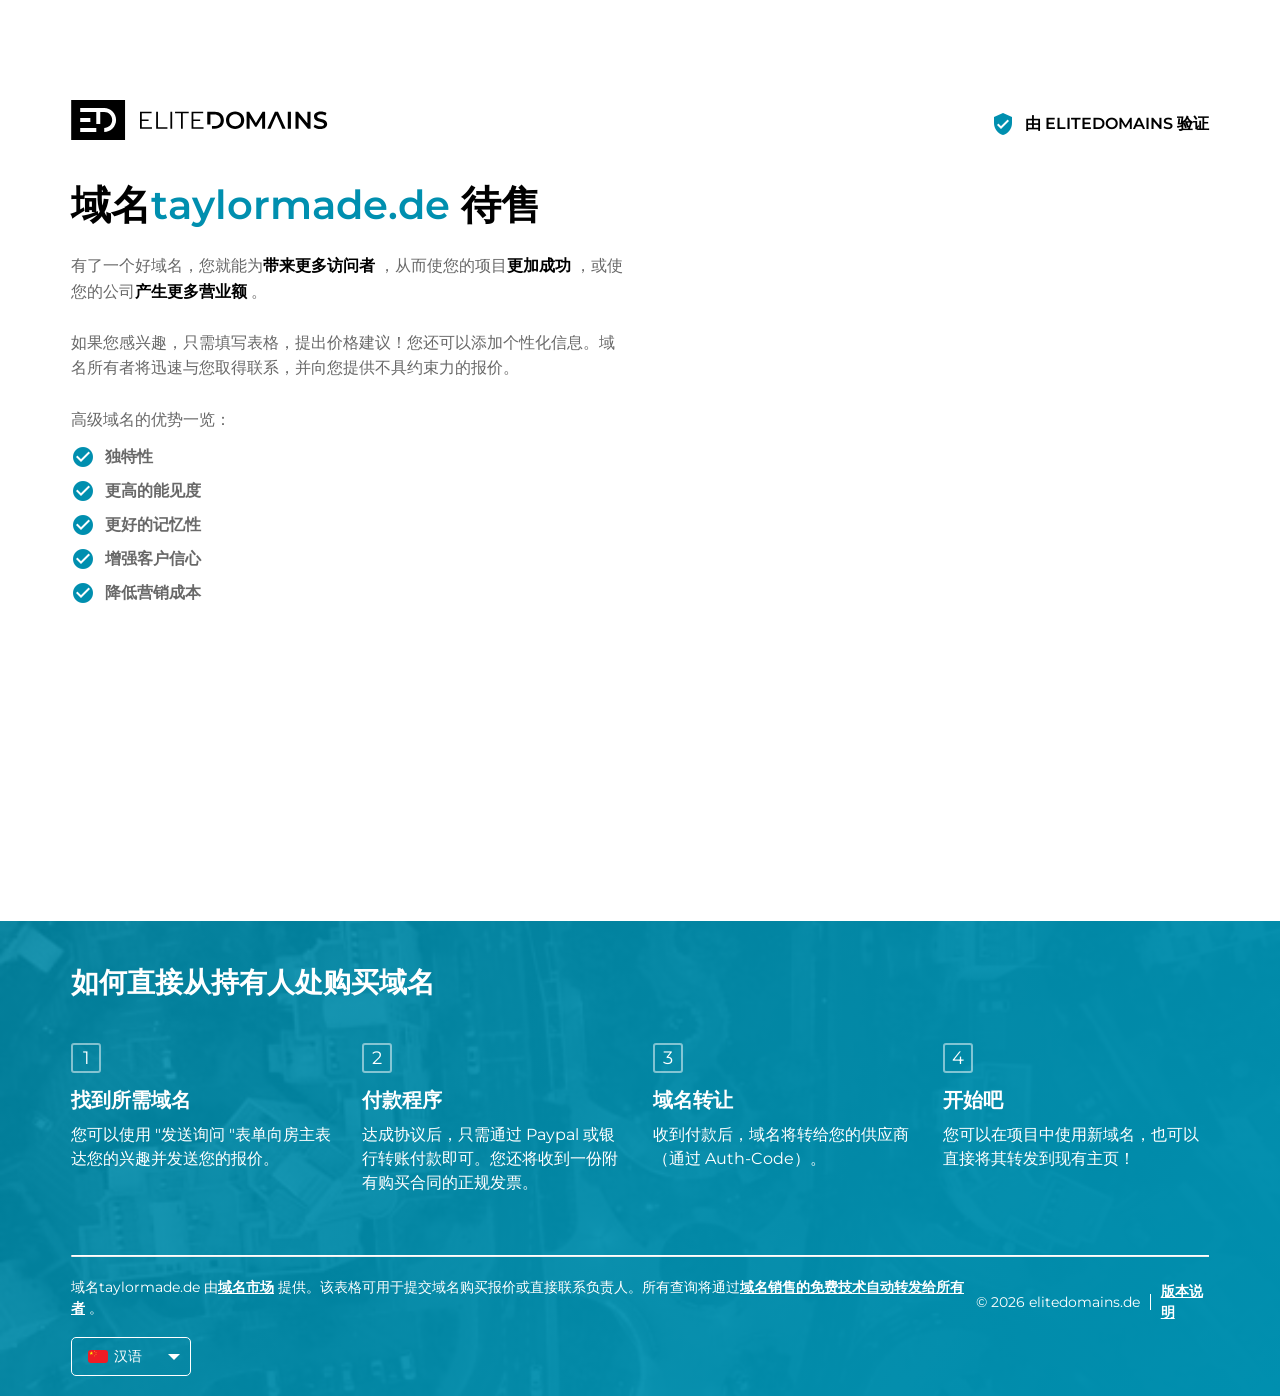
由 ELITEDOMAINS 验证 (1117, 123)
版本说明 (1182, 1301)
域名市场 (246, 1287)
